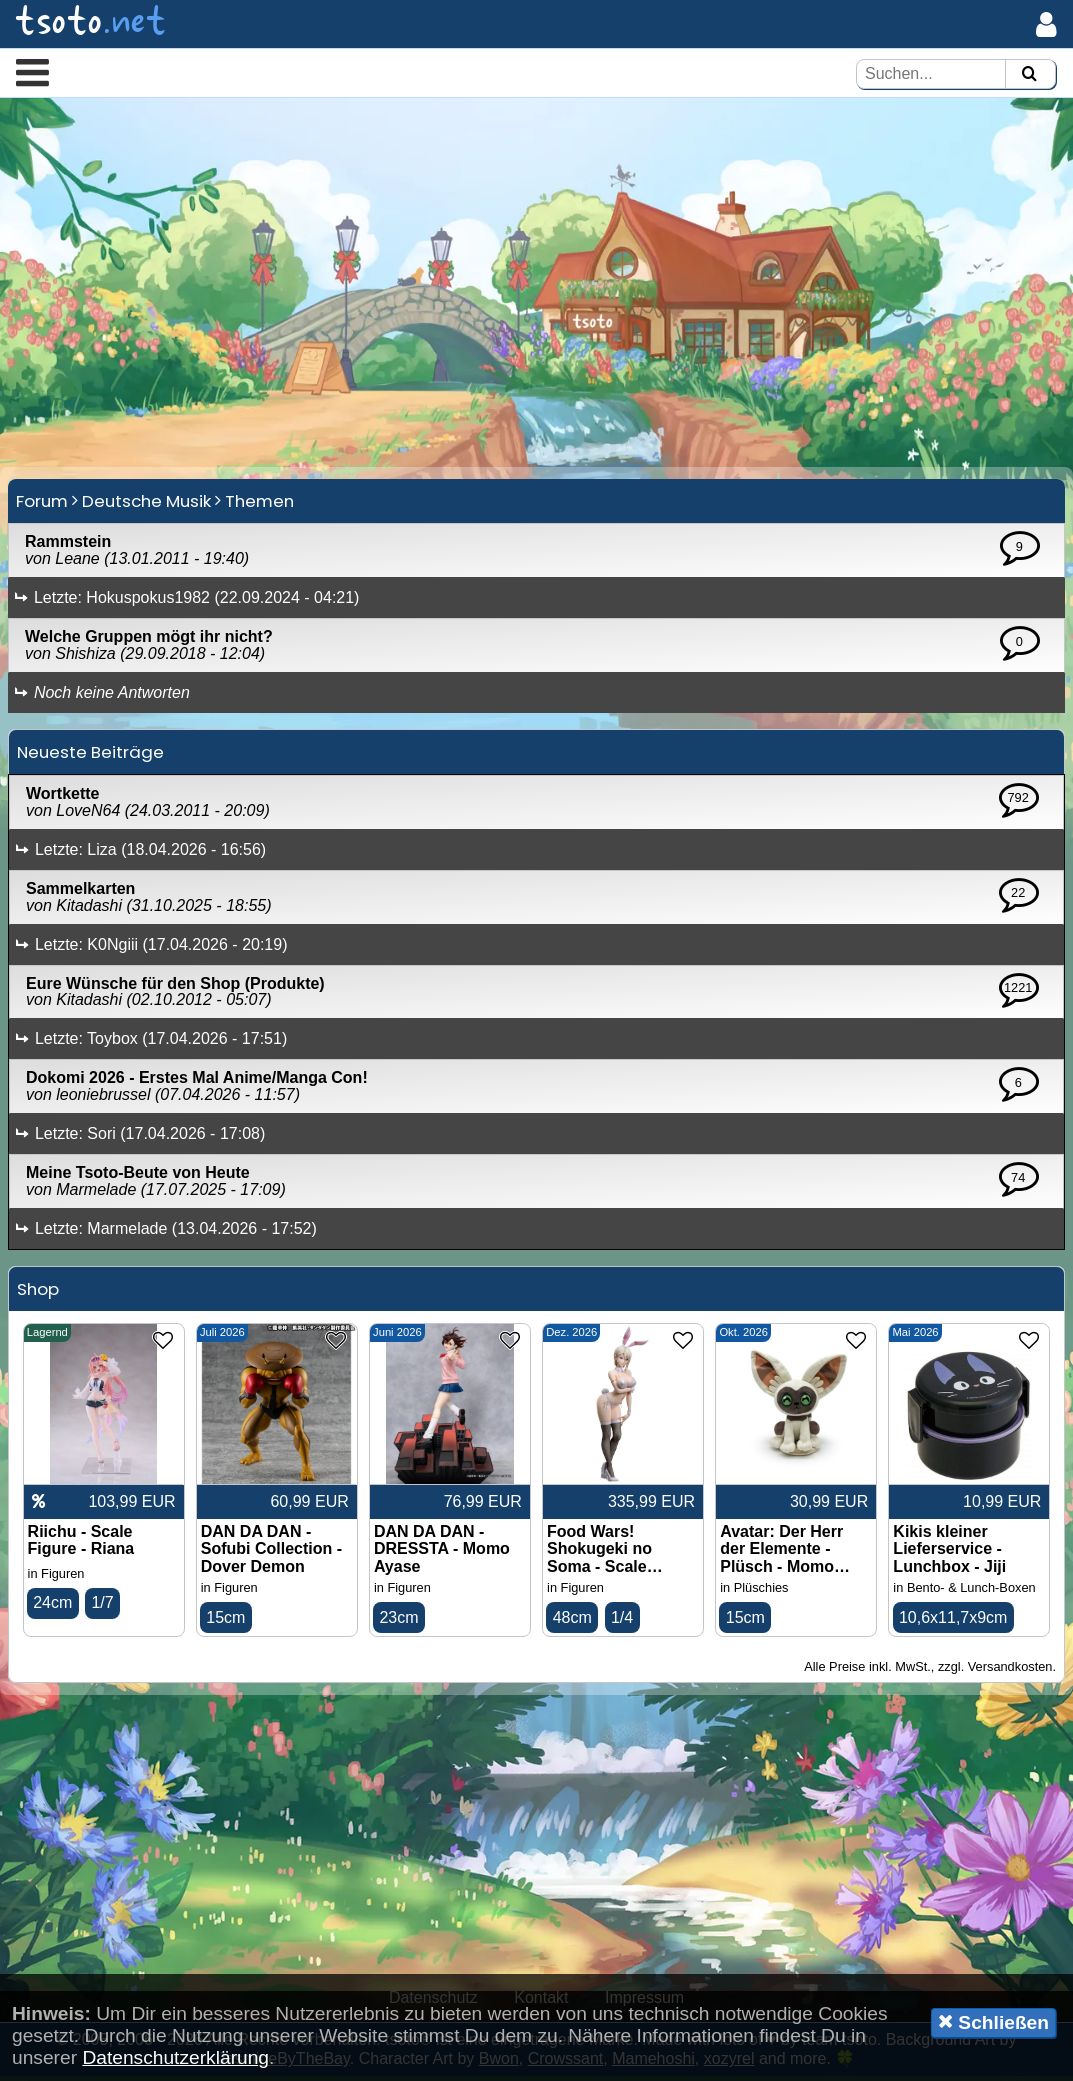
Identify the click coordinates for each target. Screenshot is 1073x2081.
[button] (32, 72)
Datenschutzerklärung (175, 2057)
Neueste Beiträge (90, 757)
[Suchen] (1029, 74)
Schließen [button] (993, 2022)
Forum (42, 506)
